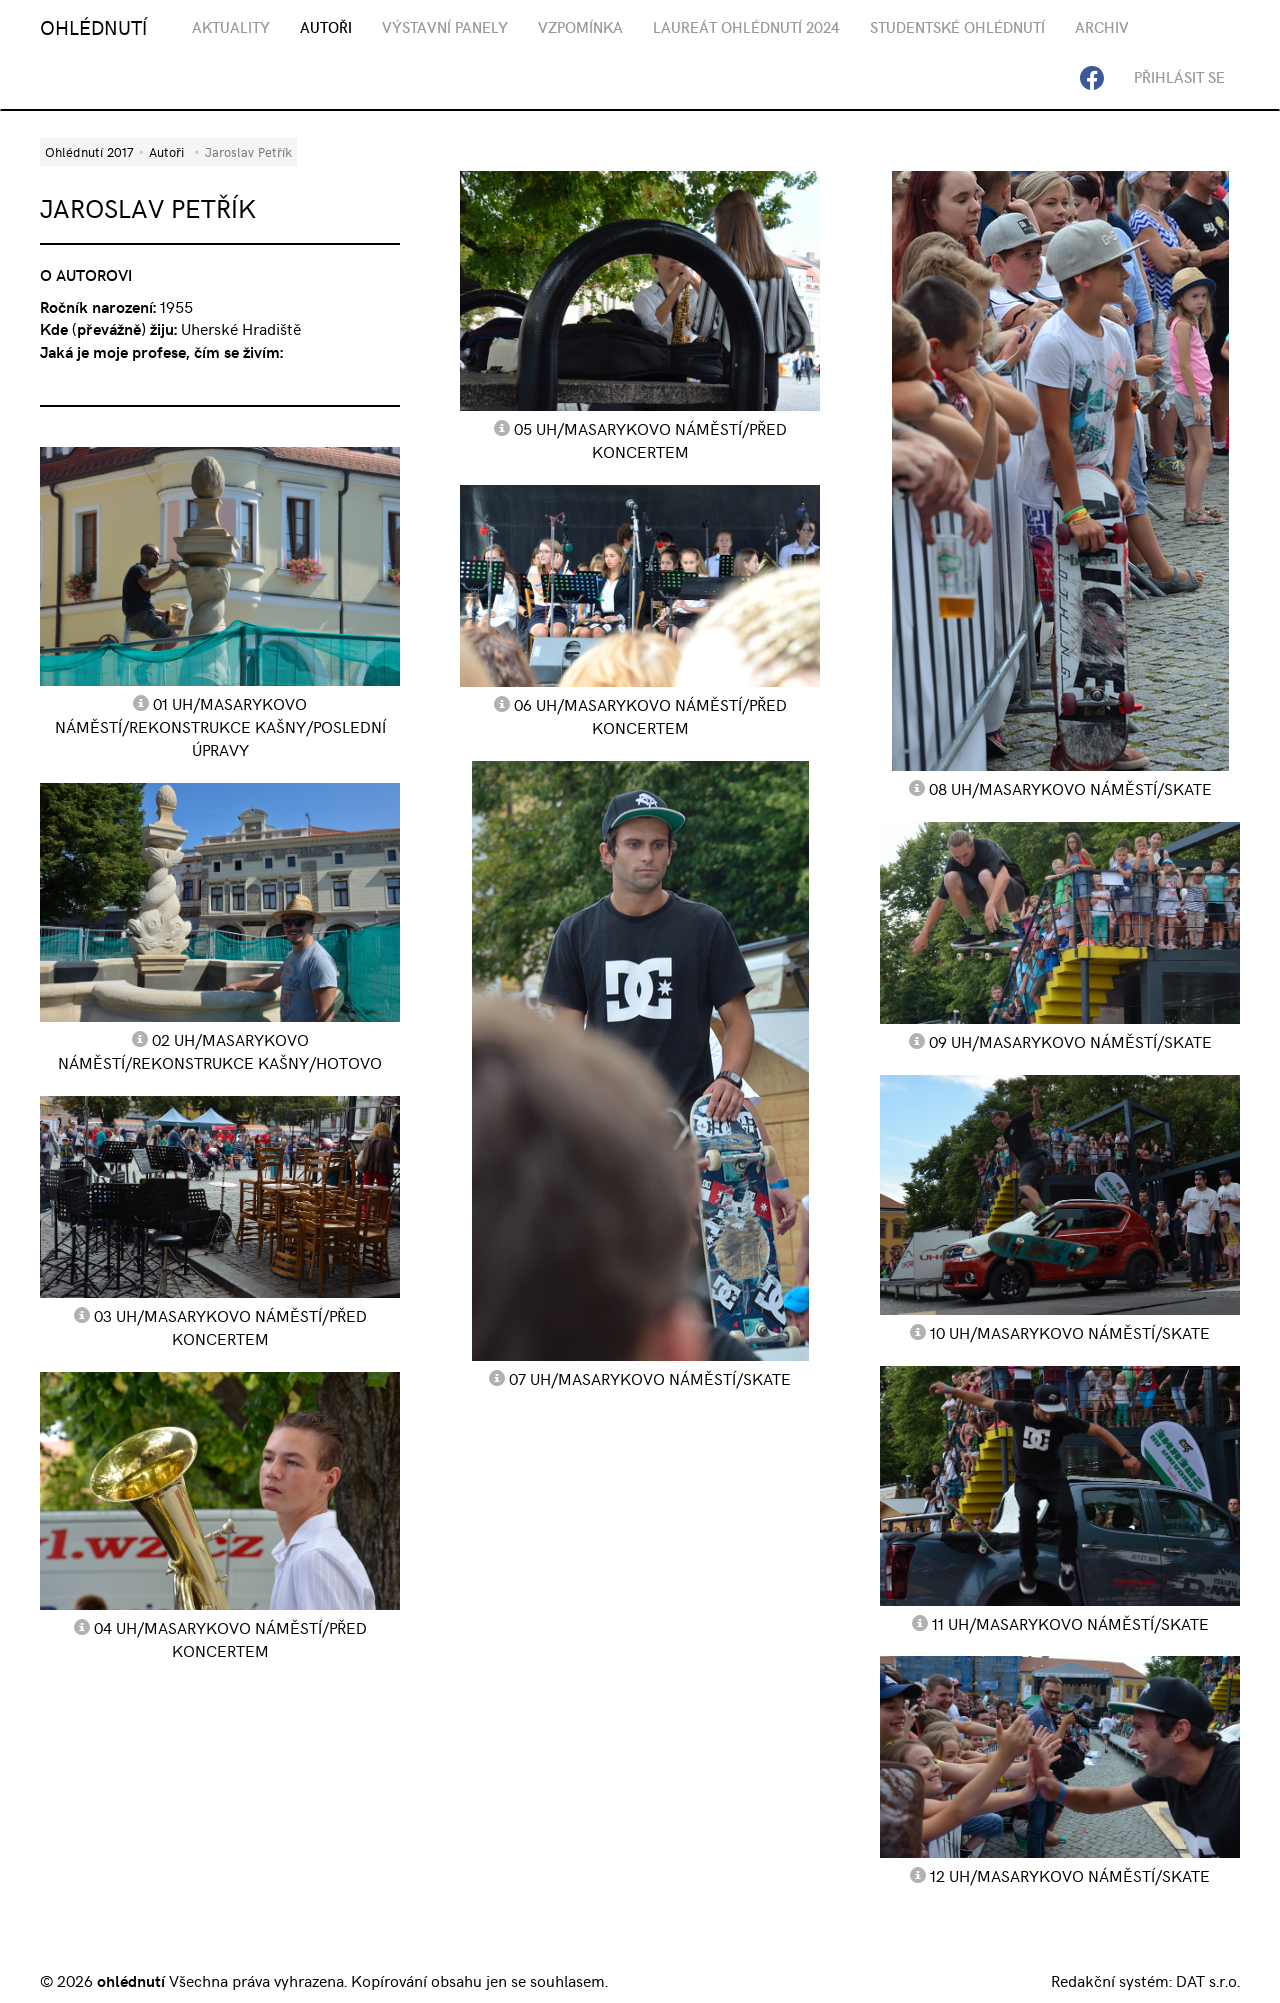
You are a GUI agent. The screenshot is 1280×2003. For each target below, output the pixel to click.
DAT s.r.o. (1208, 1980)
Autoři (166, 151)
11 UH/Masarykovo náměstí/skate (1070, 1623)
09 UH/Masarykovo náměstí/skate (1070, 1041)
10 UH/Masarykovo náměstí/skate (1070, 1332)
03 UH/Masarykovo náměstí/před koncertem (230, 1326)
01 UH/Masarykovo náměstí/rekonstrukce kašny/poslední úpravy (220, 726)
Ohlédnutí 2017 (89, 151)
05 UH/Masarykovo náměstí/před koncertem (650, 439)
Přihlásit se (1179, 77)
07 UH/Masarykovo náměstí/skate (650, 1378)
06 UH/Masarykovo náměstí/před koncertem (650, 715)
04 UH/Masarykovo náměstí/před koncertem (230, 1638)
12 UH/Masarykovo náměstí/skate (1070, 1875)
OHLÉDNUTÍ (93, 26)
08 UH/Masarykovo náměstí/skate (1070, 788)
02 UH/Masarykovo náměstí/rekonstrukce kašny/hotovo (220, 1050)
